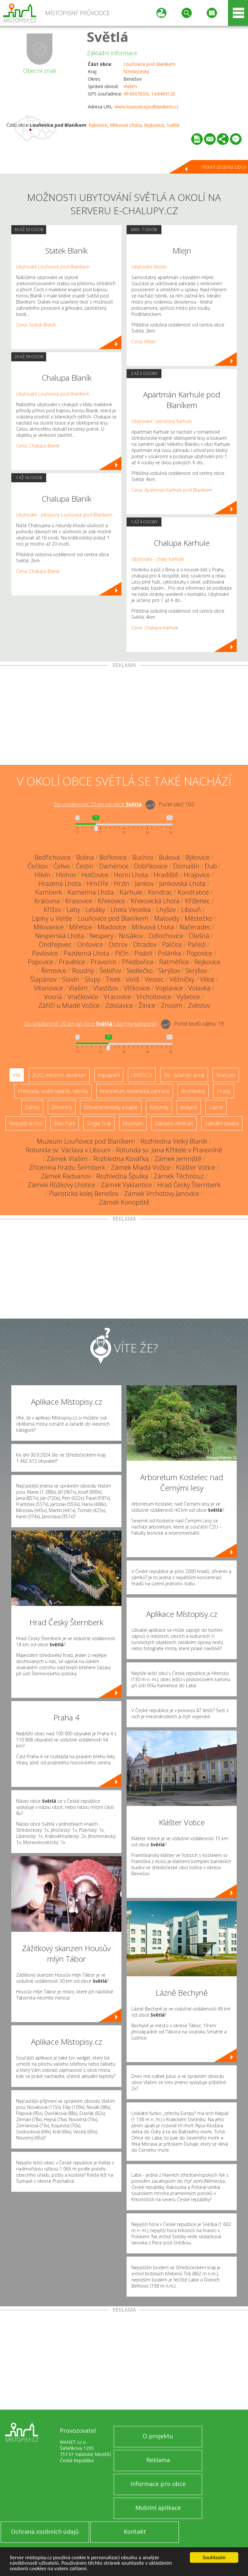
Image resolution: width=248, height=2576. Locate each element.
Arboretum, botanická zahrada (135, 1091)
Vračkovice (82, 996)
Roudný (83, 970)
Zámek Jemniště (178, 1158)
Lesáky (95, 909)
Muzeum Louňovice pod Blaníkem (86, 1141)
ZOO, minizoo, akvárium (59, 1074)
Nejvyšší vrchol (25, 1123)
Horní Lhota (131, 874)
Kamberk (48, 892)
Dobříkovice (151, 866)
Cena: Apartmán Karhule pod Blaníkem (171, 490)
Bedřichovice (53, 857)
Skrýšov (169, 970)
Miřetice (80, 927)
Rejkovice (154, 125)
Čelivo (61, 866)
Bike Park (64, 1123)
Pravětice (72, 961)
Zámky (32, 1107)
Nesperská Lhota (59, 935)
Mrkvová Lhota (125, 125)
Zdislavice (119, 1005)
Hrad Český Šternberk (189, 1184)
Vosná (53, 996)
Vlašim (130, 86)
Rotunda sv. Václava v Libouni (68, 1150)
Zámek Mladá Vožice (140, 1167)
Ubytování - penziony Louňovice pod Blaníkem (64, 515)
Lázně (216, 1107)
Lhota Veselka (130, 909)
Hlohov (66, 874)
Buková (169, 857)
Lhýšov (166, 909)
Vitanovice (48, 988)
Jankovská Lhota (182, 883)
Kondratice (193, 892)
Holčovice (94, 874)
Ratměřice (174, 961)
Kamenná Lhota (90, 892)
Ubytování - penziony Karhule (161, 421)
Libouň (191, 909)
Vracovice (117, 996)
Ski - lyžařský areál (184, 1074)
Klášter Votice (195, 1167)
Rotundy (159, 1107)
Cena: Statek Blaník (36, 325)
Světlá (108, 36)
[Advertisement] (124, 716)
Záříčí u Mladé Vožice (69, 1005)
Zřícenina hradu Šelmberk (67, 1167)
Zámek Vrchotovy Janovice (161, 1193)
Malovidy (166, 918)
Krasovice (78, 901)
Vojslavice (169, 988)
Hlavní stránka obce (223, 166)
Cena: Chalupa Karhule (154, 628)
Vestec (154, 979)
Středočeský (136, 71)
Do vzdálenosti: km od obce (98, 804)
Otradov (145, 944)
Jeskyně (188, 1107)
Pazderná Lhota (86, 953)
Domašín (186, 866)
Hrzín (121, 883)
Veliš (132, 979)
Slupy (92, 979)
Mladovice (112, 927)
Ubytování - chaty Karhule (157, 559)
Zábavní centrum (174, 1123)
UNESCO (141, 1074)
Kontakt (135, 2531)
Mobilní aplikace (158, 2507)
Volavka (199, 988)
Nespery (101, 935)
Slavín (70, 979)
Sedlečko (140, 970)
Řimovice (54, 970)
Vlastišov (105, 988)
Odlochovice (166, 935)
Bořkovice (113, 857)
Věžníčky (181, 979)
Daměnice (114, 866)
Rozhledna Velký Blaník (173, 1141)
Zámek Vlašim (67, 1158)
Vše (17, 1074)
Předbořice (138, 961)
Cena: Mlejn (143, 341)
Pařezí (197, 944)
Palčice (172, 944)
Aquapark (109, 1074)
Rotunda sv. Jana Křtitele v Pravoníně (169, 1150)
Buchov (142, 857)
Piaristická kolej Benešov (84, 1193)
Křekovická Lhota (155, 901)
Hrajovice (197, 874)
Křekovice (111, 901)
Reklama (158, 2460)
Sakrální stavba (222, 1123)
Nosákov (131, 935)
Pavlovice (45, 953)
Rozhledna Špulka (122, 1176)
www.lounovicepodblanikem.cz (147, 107)
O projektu (158, 2436)
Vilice (207, 979)
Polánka (169, 953)
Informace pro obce (158, 2484)
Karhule (130, 892)
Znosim (171, 1005)
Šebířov (110, 970)
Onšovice (90, 944)
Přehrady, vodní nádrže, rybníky (53, 1091)
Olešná (199, 935)
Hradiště (166, 874)
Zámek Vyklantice (126, 1184)
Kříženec (197, 901)
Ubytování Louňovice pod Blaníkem (52, 267)
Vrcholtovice (153, 996)
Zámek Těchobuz (179, 1176)
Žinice (147, 1005)
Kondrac (160, 892)
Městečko (198, 918)
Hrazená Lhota (59, 883)
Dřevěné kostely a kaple (111, 1107)
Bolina (85, 857)
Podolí (143, 953)
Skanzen (225, 1074)
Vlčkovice (137, 988)
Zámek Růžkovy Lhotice (61, 1184)
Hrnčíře (97, 883)
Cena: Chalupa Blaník (38, 446)
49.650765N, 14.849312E (149, 94)
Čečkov (37, 866)
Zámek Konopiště (124, 1202)
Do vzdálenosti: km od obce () (90, 1023)
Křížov (52, 909)
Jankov (144, 883)
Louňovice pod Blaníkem (149, 64)
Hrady (224, 1091)
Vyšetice (188, 996)
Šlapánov (43, 979)
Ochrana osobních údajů (45, 2531)
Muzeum (133, 1123)
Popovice (199, 953)
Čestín (85, 866)
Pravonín (104, 961)
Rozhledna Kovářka (121, 1158)
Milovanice (49, 927)
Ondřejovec (55, 944)
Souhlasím (214, 2557)
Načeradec (195, 927)
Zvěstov (199, 1005)
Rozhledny (193, 1091)
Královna (47, 901)
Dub (211, 866)
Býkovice (97, 125)
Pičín (122, 953)
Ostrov (118, 944)
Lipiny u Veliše (52, 918)
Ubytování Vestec (149, 267)
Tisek (113, 979)
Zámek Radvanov (66, 1176)
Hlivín (42, 874)
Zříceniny (61, 1107)
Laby (73, 909)
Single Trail (99, 1123)
